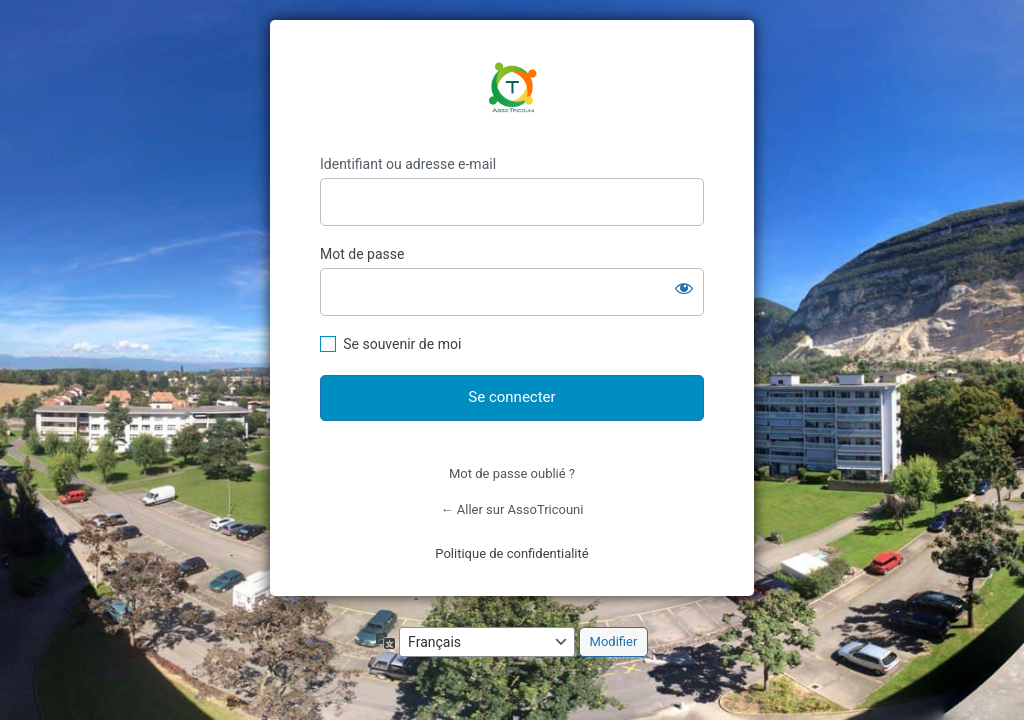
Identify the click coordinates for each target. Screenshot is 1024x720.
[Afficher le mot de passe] (684, 288)
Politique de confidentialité (511, 553)
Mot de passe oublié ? (512, 473)
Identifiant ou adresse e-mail (408, 164)
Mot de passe (362, 254)
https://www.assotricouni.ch (512, 88)
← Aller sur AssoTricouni (512, 509)
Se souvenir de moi (402, 344)
